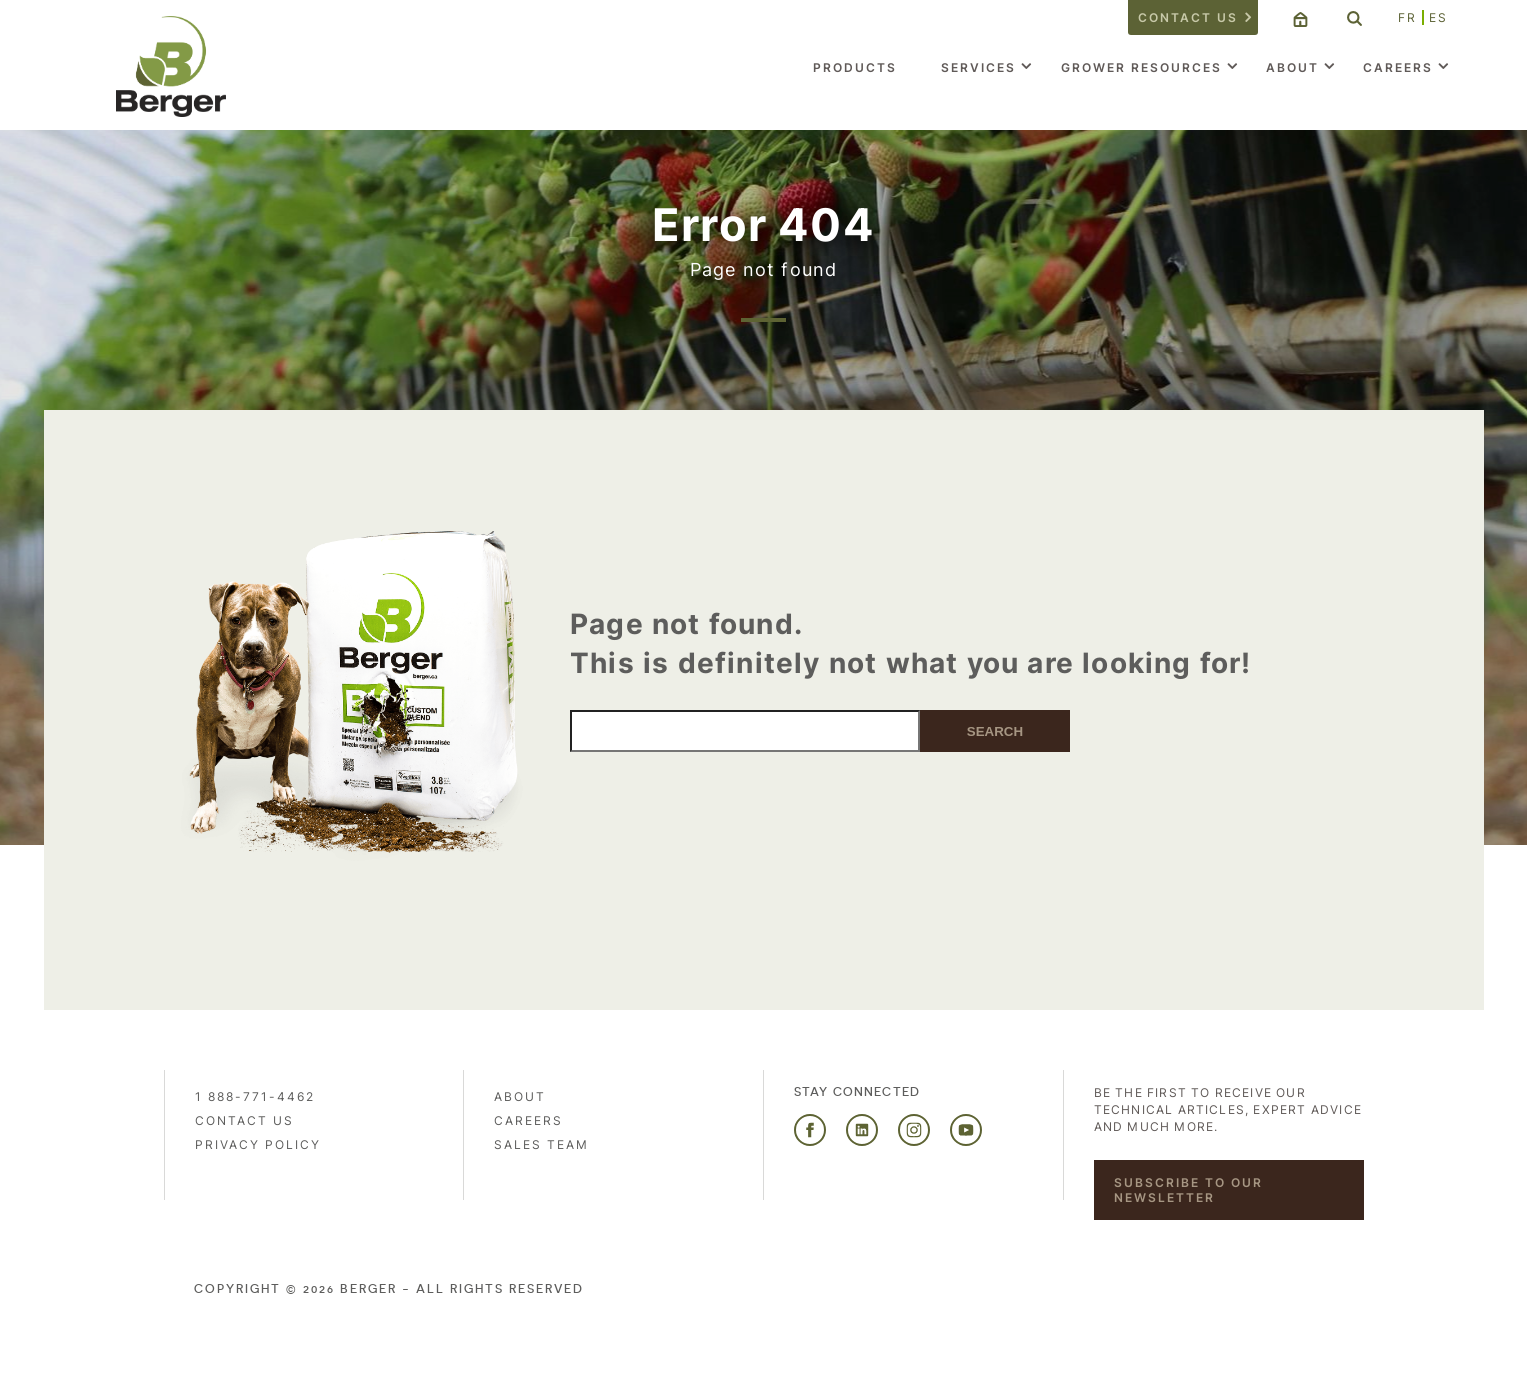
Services (978, 67)
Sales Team (541, 1144)
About (1292, 67)
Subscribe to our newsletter (1188, 1190)
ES (1438, 17)
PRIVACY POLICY (258, 1144)
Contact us (1188, 17)
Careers (1398, 67)
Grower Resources (1141, 67)
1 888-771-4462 (255, 1096)
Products (855, 67)
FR (1407, 17)
